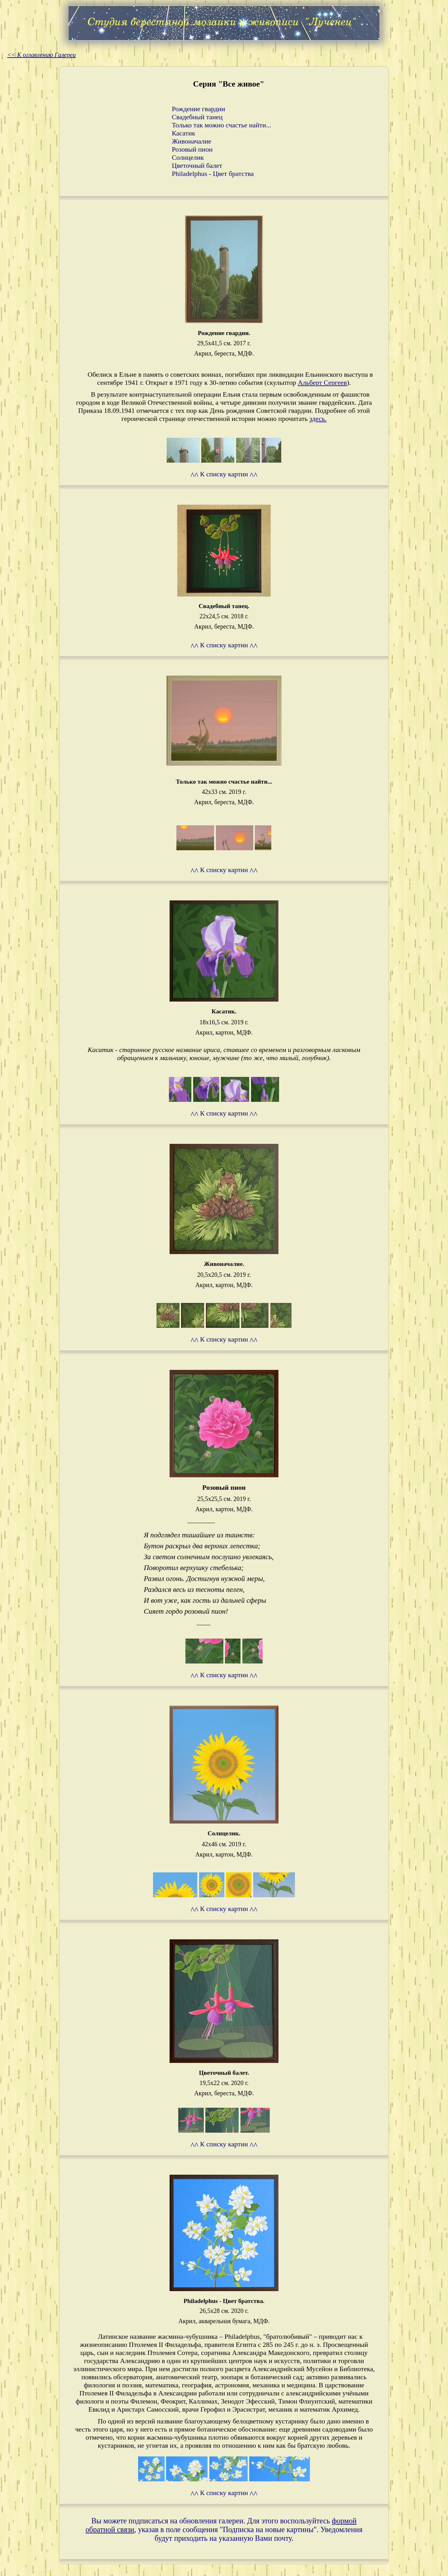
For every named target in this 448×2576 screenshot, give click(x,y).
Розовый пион (192, 149)
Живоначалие (191, 141)
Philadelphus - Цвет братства (213, 173)
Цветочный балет (197, 165)
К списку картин (224, 474)
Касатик (183, 133)
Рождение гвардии (198, 109)
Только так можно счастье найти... (221, 125)
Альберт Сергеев (322, 382)
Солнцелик (188, 157)
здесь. (318, 418)
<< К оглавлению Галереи (41, 54)
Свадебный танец (197, 117)
